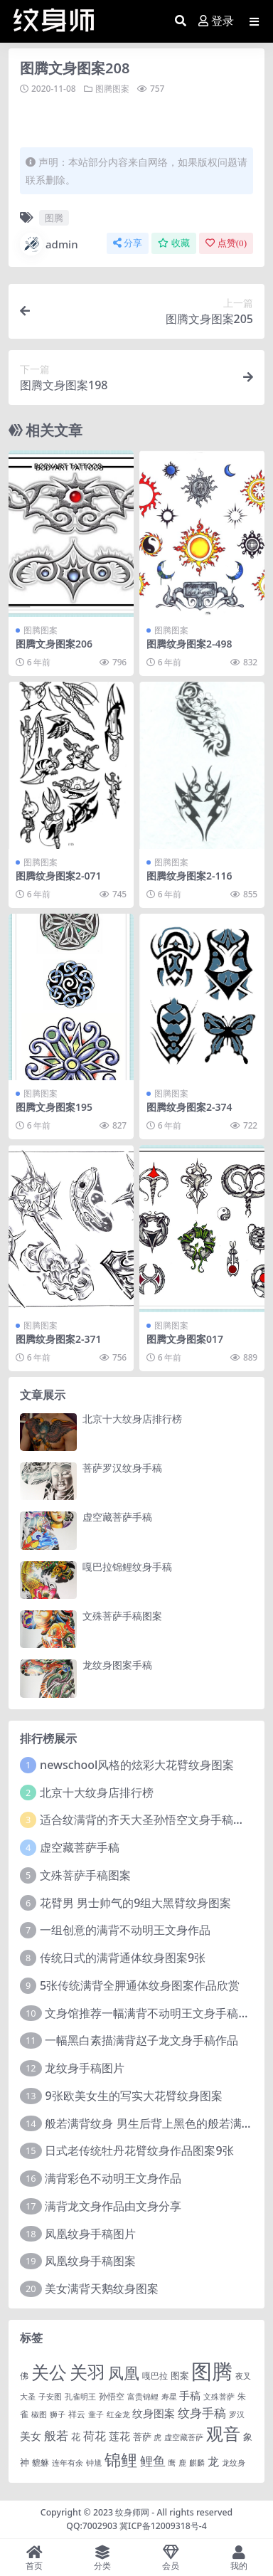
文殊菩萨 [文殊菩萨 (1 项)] (219, 2397)
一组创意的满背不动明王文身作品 (125, 1930)
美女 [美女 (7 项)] (30, 2436)
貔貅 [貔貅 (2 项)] (40, 2462)
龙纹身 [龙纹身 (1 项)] (233, 2463)
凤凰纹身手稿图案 (90, 2261)
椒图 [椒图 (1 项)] (39, 2414)
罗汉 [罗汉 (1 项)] (237, 2414)
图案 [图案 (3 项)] (180, 2375)
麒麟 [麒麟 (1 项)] (197, 2463)
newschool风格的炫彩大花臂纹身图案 (137, 1765)
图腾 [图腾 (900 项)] (211, 2371)
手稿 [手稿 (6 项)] (189, 2395)
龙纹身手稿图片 (84, 2068)
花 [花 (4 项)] (75, 2436)
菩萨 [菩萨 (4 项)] (142, 2436)
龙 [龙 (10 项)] (213, 2461)
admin (49, 244)
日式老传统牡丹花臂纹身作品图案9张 (139, 2150)
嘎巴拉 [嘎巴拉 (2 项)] (155, 2375)
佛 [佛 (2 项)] (24, 2375)
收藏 (174, 243)
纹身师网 (132, 2512)
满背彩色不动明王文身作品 (113, 2178)
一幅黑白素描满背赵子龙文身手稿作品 (141, 2040)
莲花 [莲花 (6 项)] (119, 2436)
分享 (127, 243)
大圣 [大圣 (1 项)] (28, 2397)
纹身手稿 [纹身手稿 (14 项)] (202, 2413)
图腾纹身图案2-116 (189, 875)
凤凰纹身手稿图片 (90, 2234)
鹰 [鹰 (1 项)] (172, 2463)
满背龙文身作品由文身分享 (113, 2206)
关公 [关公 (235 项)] (49, 2372)
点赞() (226, 243)
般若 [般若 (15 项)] (56, 2435)
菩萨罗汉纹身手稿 (122, 1467)
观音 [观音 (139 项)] (223, 2433)
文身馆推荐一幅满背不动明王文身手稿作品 (153, 2013)
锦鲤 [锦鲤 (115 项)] (121, 2459)
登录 (216, 21)
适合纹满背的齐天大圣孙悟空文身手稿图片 (148, 1819)
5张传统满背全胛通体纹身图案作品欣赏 (140, 1985)
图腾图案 (112, 89)
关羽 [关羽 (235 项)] (87, 2372)
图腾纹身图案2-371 (59, 1339)
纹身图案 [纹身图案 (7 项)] (153, 2413)
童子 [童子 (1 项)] (96, 2414)
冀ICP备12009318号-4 (163, 2526)
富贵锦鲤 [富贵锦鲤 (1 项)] (143, 2397)
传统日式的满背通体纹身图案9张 (122, 1957)
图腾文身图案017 (184, 1339)
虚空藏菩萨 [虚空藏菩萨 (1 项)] (183, 2437)
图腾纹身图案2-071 (59, 875)
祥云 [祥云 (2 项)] (76, 2413)
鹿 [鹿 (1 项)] (182, 2463)
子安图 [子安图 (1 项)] (50, 2397)
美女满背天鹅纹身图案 (102, 2288)
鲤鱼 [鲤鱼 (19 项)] (153, 2460)
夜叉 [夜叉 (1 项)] (243, 2376)
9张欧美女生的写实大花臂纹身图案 (133, 2095)
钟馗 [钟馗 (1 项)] (94, 2463)
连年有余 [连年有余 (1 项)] (67, 2463)
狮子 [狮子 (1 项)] (57, 2414)
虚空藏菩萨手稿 (117, 1517)
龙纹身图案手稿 (117, 1665)
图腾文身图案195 (54, 1107)
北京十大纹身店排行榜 (132, 1418)
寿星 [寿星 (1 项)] (169, 2397)
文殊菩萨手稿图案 (122, 1615)
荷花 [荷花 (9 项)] (94, 2436)
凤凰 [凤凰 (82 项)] (123, 2372)
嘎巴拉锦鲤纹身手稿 (127, 1566)
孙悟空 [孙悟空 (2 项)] (111, 2396)
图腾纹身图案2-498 (189, 643)
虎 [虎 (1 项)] (157, 2437)
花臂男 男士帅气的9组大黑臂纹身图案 (135, 1903)
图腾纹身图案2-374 (189, 1107)
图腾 (54, 217)
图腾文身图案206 (54, 643)
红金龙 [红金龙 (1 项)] (118, 2414)
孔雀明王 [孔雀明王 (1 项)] (80, 2397)
